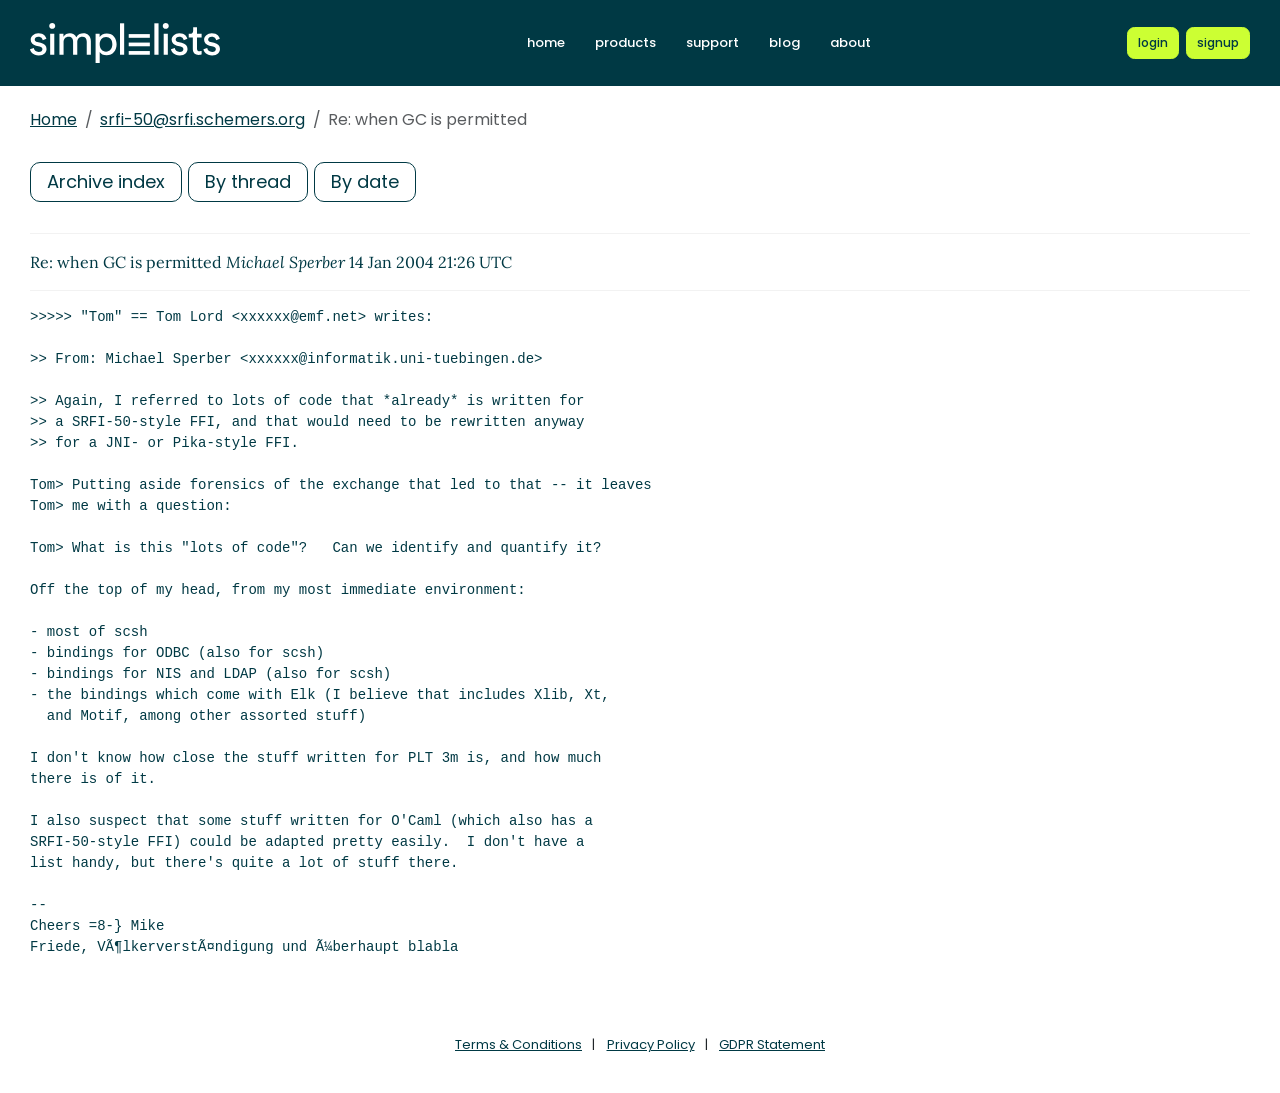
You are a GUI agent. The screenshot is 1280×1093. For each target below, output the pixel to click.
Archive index (106, 181)
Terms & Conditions (518, 1044)
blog (784, 42)
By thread (248, 181)
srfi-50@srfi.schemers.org (202, 119)
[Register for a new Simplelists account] (1218, 43)
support (712, 42)
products (625, 42)
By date (365, 181)
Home (53, 119)
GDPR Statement (772, 1044)
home (546, 42)
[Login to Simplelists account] (1153, 43)
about (850, 42)
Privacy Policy (651, 1044)
